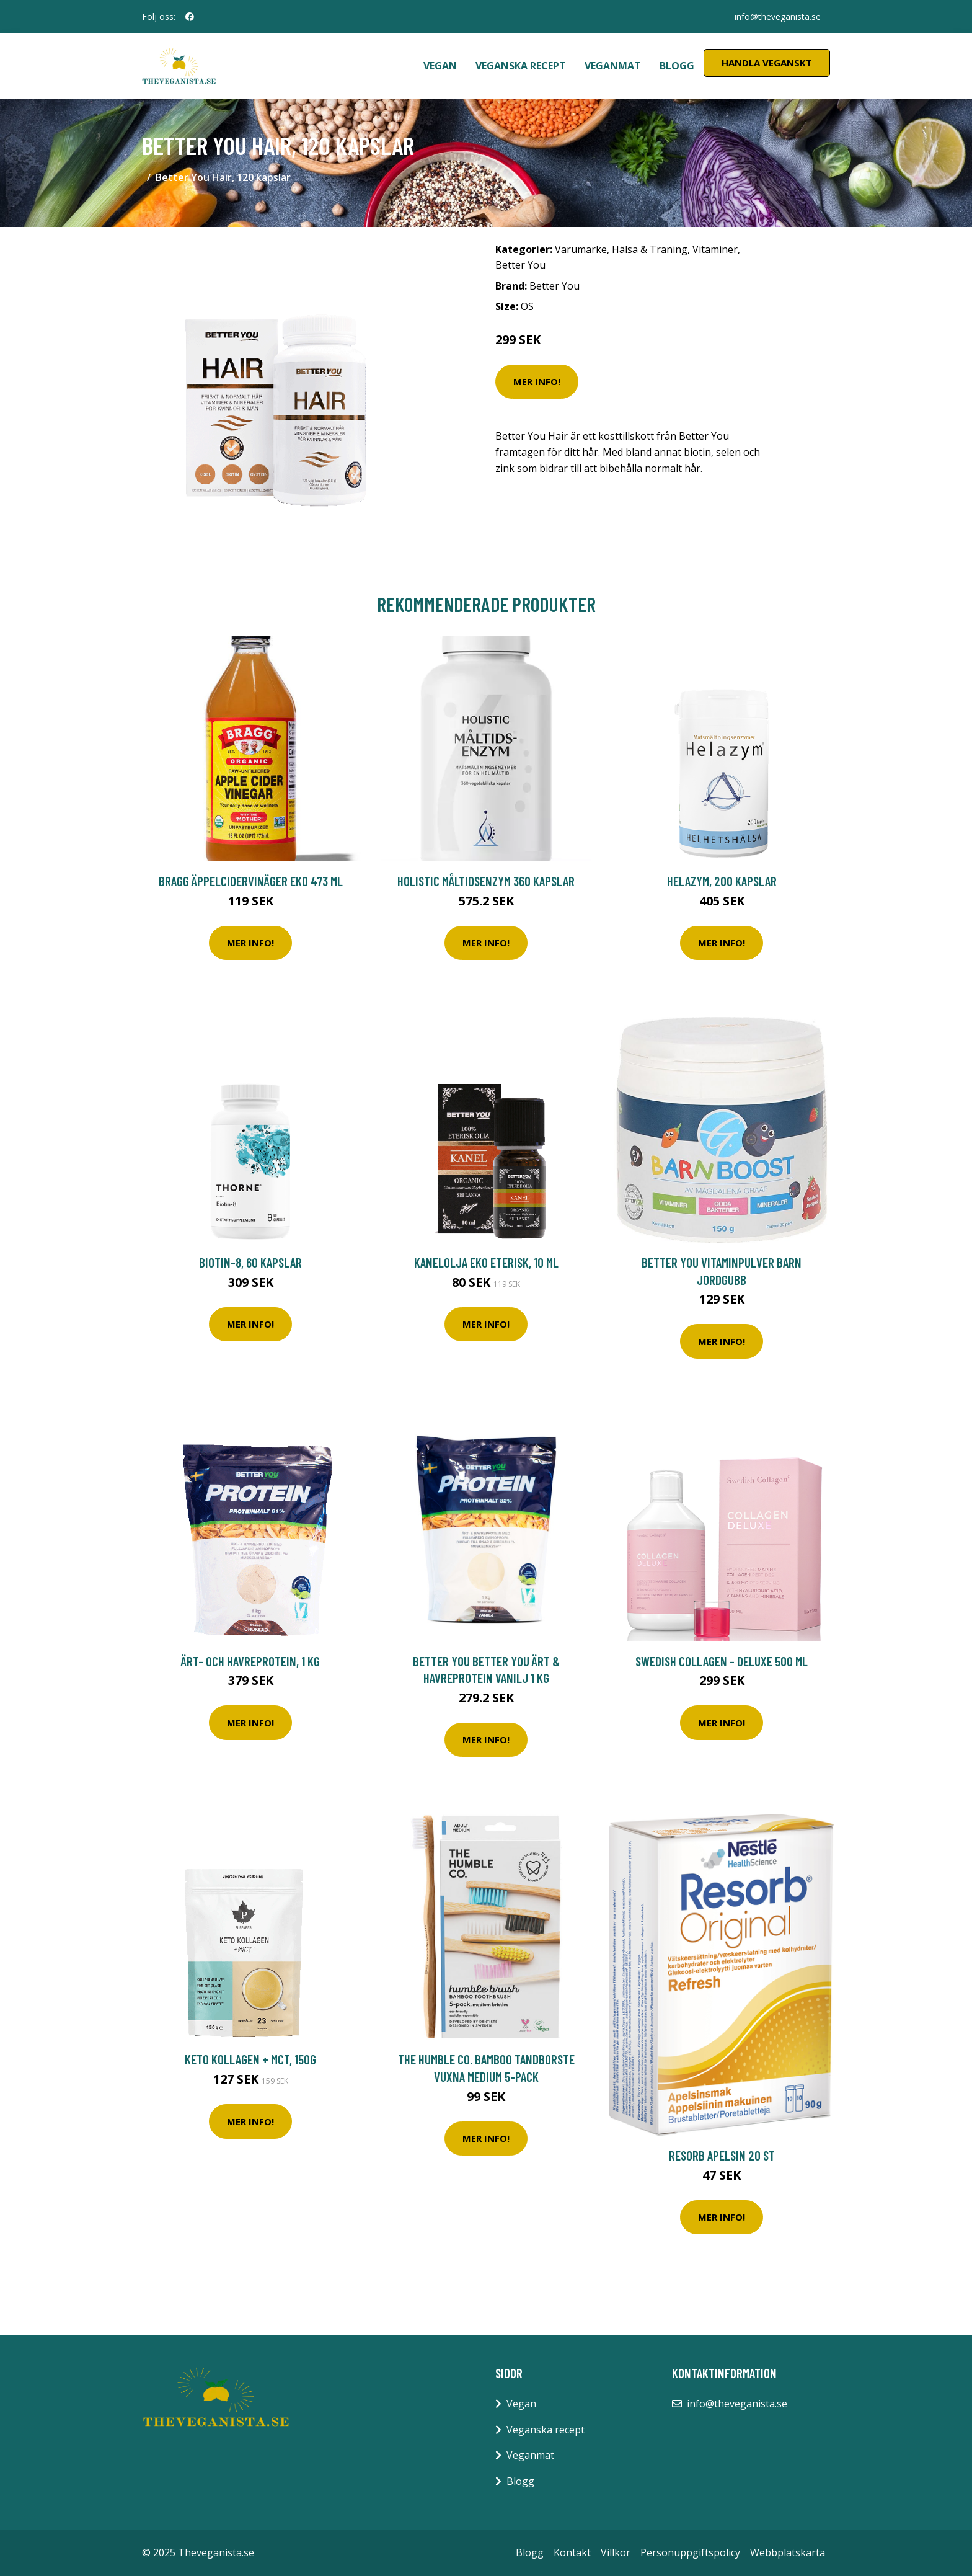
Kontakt (572, 2552)
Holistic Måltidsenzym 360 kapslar (486, 881)
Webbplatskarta (787, 2552)
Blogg (677, 66)
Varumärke (581, 249)
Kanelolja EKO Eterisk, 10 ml (486, 1262)
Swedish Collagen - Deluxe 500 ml (721, 1661)
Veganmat (613, 66)
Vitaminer (715, 249)
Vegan (440, 66)
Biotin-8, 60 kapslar (250, 1262)
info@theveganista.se (777, 16)
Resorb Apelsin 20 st (722, 2155)
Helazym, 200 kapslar (722, 881)
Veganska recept (520, 66)
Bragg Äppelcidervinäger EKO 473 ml (251, 881)
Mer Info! (536, 381)
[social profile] (189, 17)
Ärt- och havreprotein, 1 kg (250, 1661)
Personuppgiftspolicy (690, 2552)
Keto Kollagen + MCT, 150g (250, 2059)
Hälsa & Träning (649, 249)
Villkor (615, 2552)
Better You (520, 265)
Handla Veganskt (767, 62)
